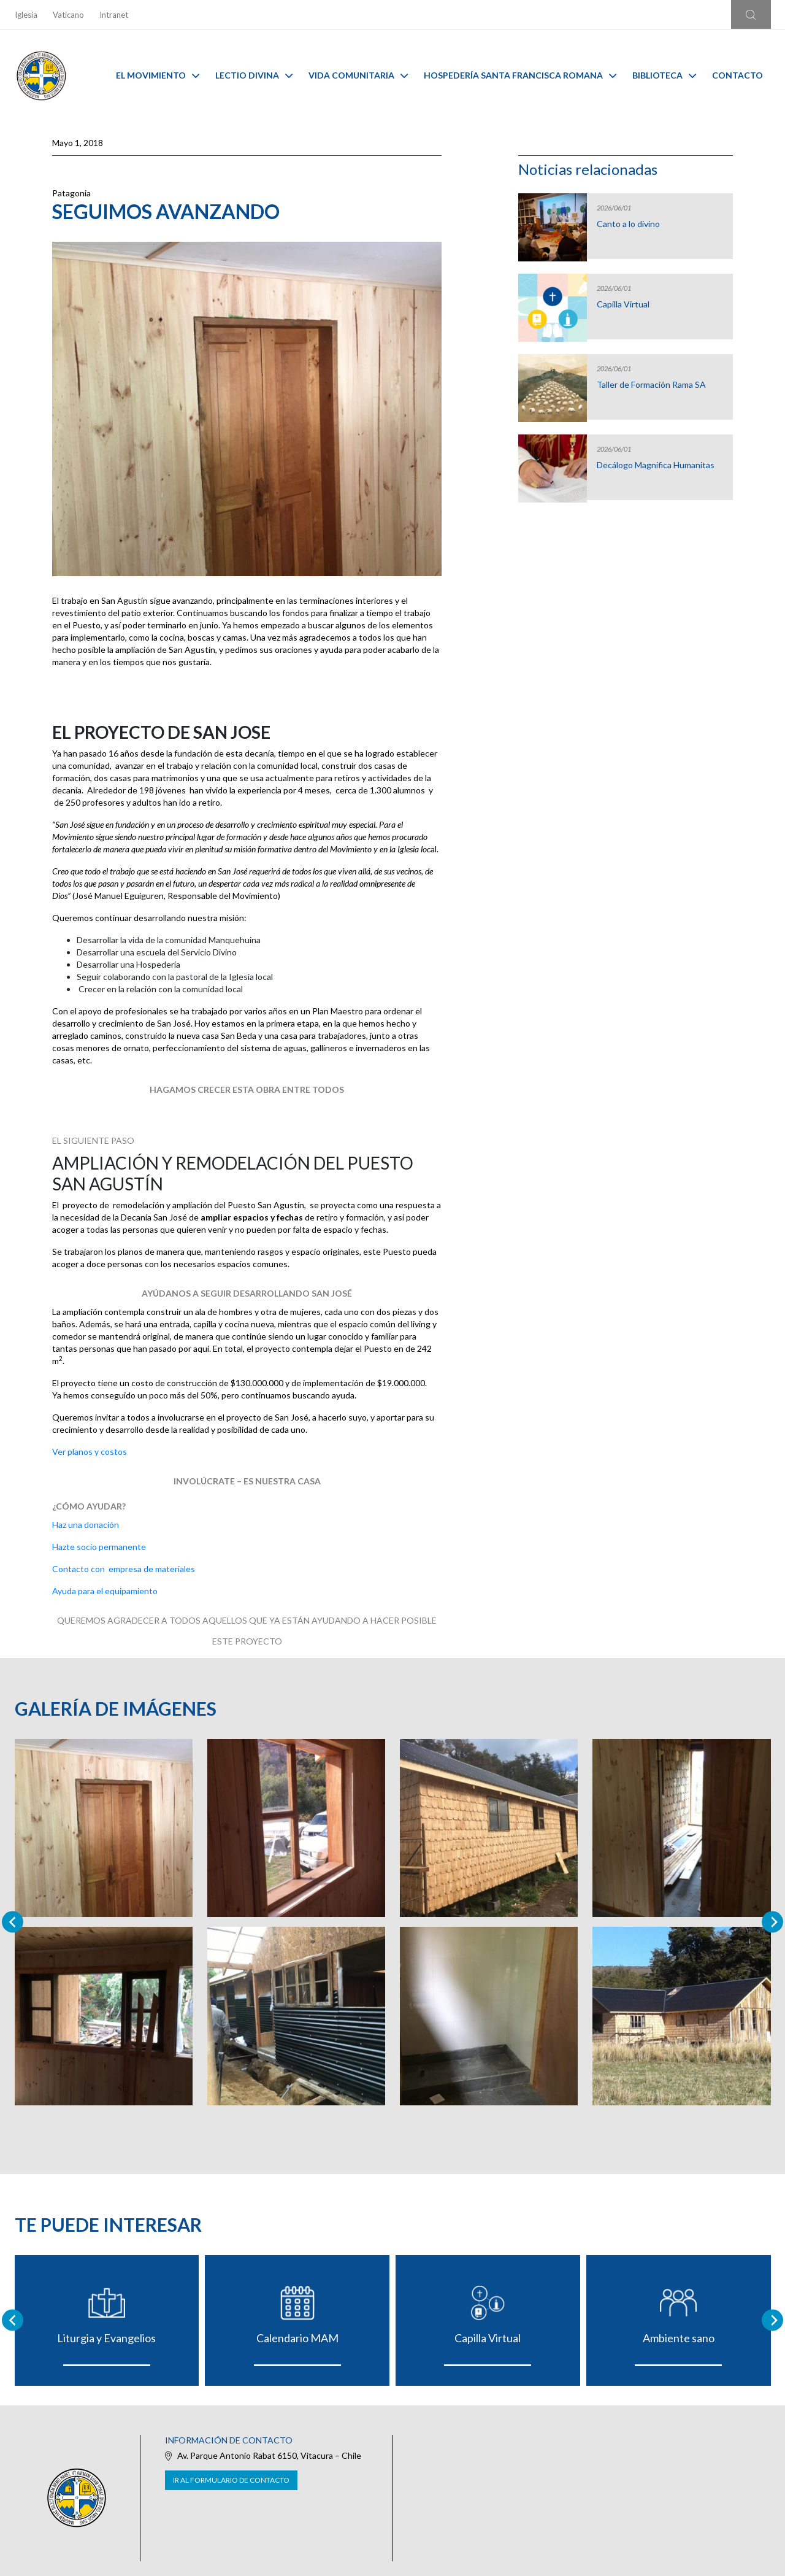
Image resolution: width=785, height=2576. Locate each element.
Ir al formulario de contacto (231, 2480)
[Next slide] (772, 1922)
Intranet (113, 15)
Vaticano (68, 15)
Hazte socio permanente (99, 1546)
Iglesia (26, 15)
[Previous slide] (12, 1922)
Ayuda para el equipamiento (105, 1591)
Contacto (737, 75)
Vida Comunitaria (358, 75)
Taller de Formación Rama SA (651, 385)
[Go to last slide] (12, 2320)
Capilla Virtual (623, 304)
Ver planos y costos (89, 1451)
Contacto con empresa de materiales (123, 1569)
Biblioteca (664, 75)
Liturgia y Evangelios (106, 2338)
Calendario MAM (297, 2338)
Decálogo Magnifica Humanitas (655, 465)
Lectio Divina (254, 75)
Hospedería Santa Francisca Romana (520, 75)
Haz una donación (85, 1524)
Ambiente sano (678, 2338)
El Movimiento (157, 75)
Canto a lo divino (628, 224)
